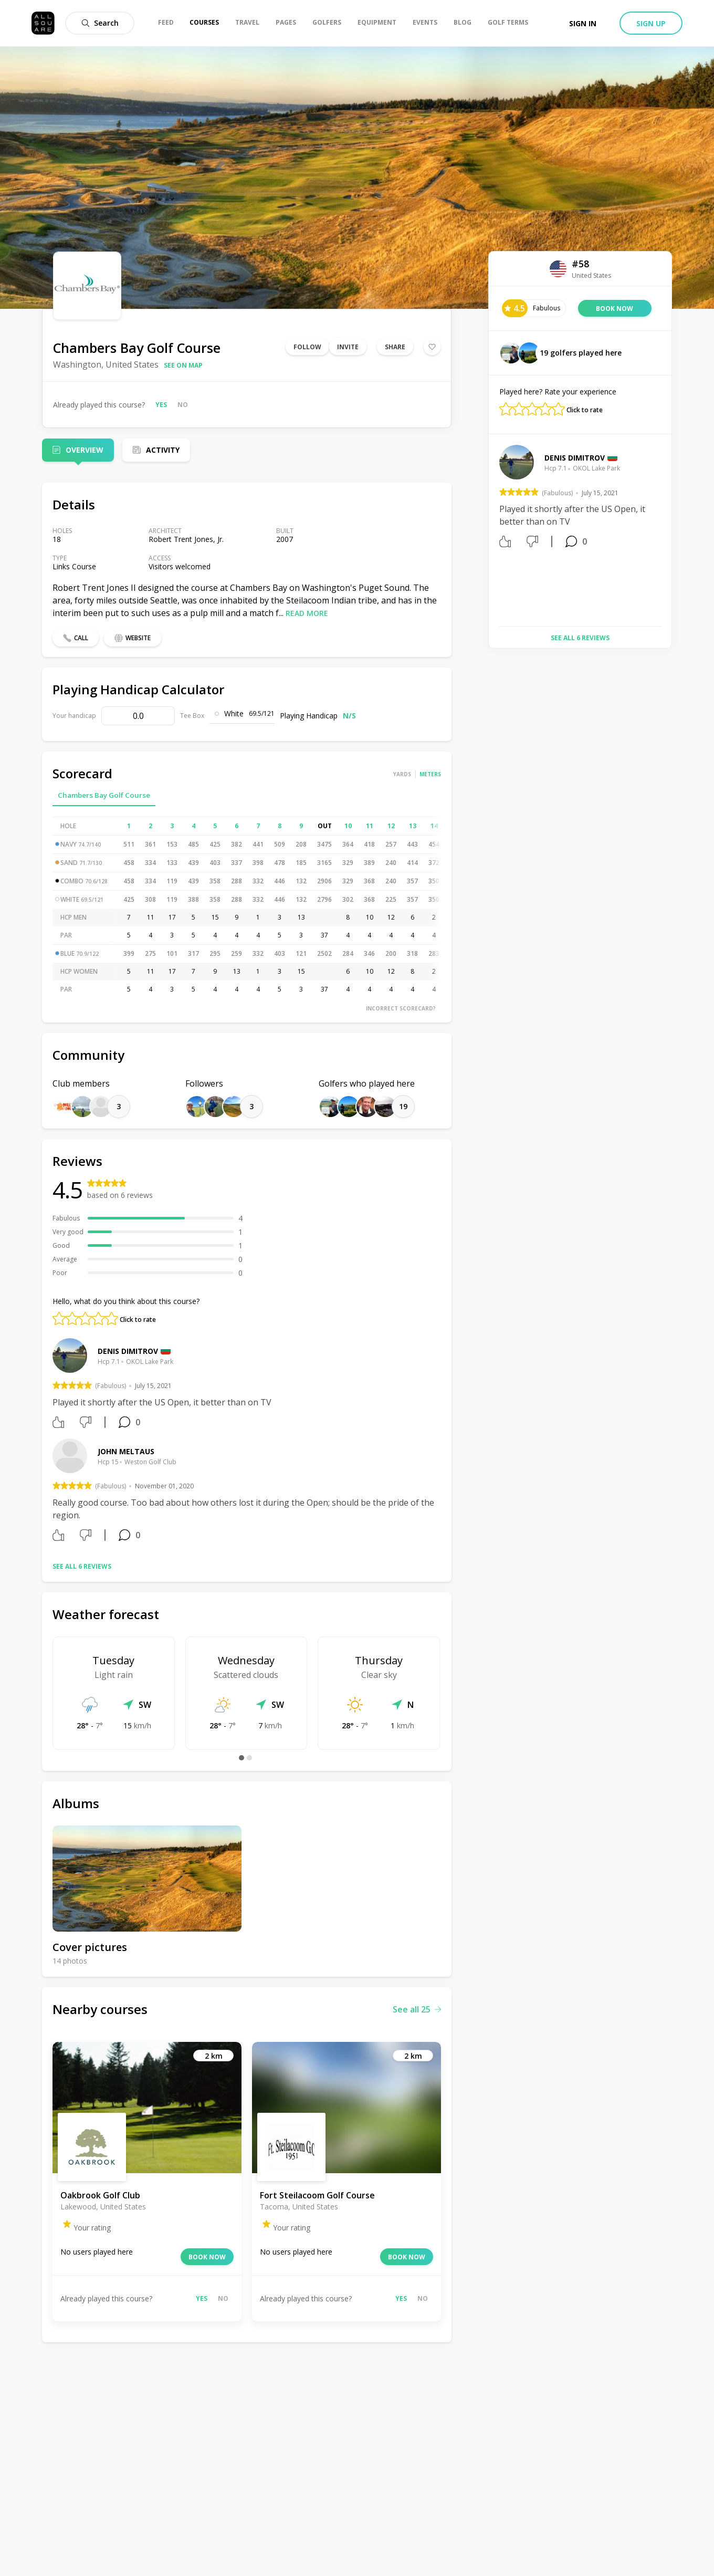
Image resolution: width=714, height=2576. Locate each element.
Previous (491, 531)
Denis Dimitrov (128, 1351)
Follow (307, 346)
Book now (207, 2256)
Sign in (582, 23)
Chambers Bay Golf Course (104, 795)
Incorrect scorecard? (401, 1008)
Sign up (651, 23)
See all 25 (417, 2009)
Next (669, 531)
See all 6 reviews (81, 1566)
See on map (183, 365)
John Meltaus (126, 1451)
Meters (430, 774)
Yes (161, 404)
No (182, 404)
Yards (402, 774)
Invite (348, 346)
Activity (163, 450)
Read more (307, 613)
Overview (84, 450)
